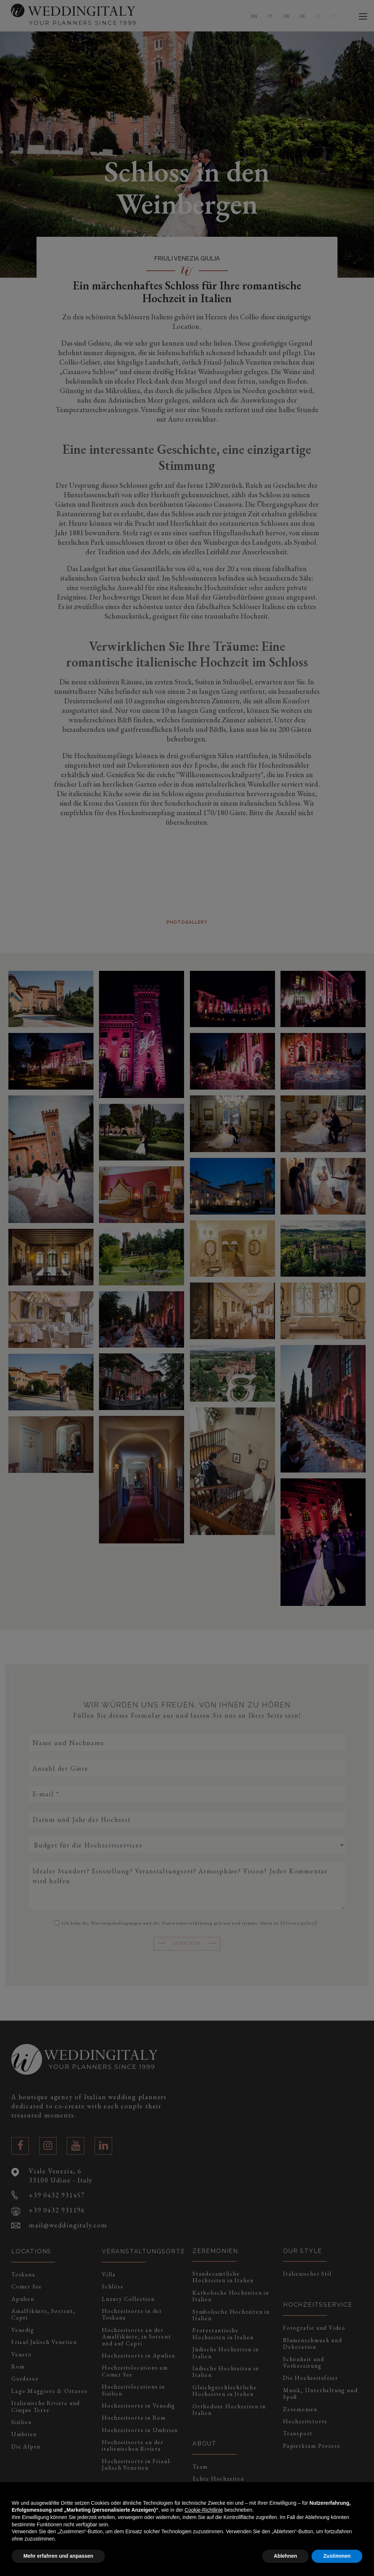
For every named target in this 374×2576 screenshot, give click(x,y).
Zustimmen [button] (337, 2556)
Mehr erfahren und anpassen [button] (58, 2556)
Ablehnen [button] (285, 2556)
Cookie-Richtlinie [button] (203, 2510)
